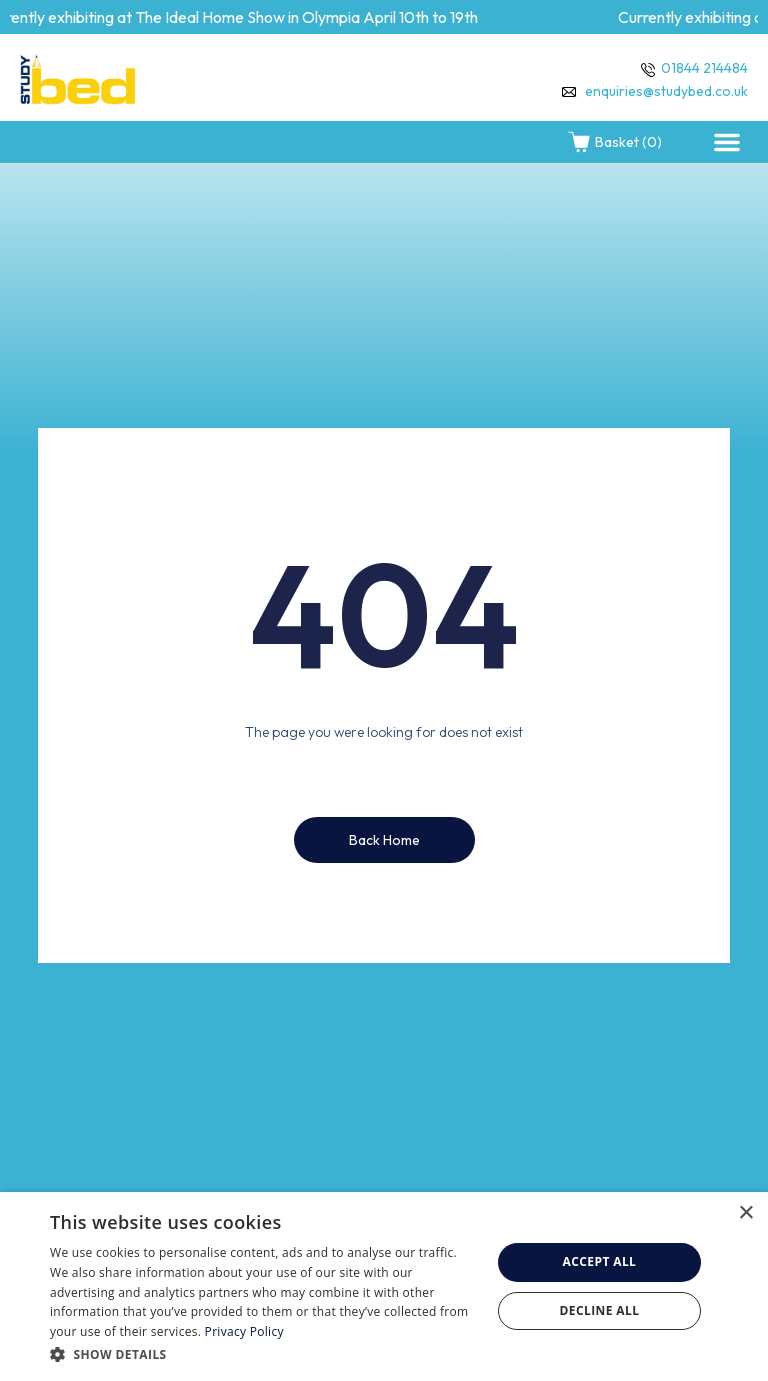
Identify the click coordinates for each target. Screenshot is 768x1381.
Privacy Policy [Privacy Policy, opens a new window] (244, 1331)
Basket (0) (614, 142)
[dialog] (384, 1286)
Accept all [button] (600, 1261)
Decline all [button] (600, 1310)
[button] (727, 142)
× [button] (745, 1213)
